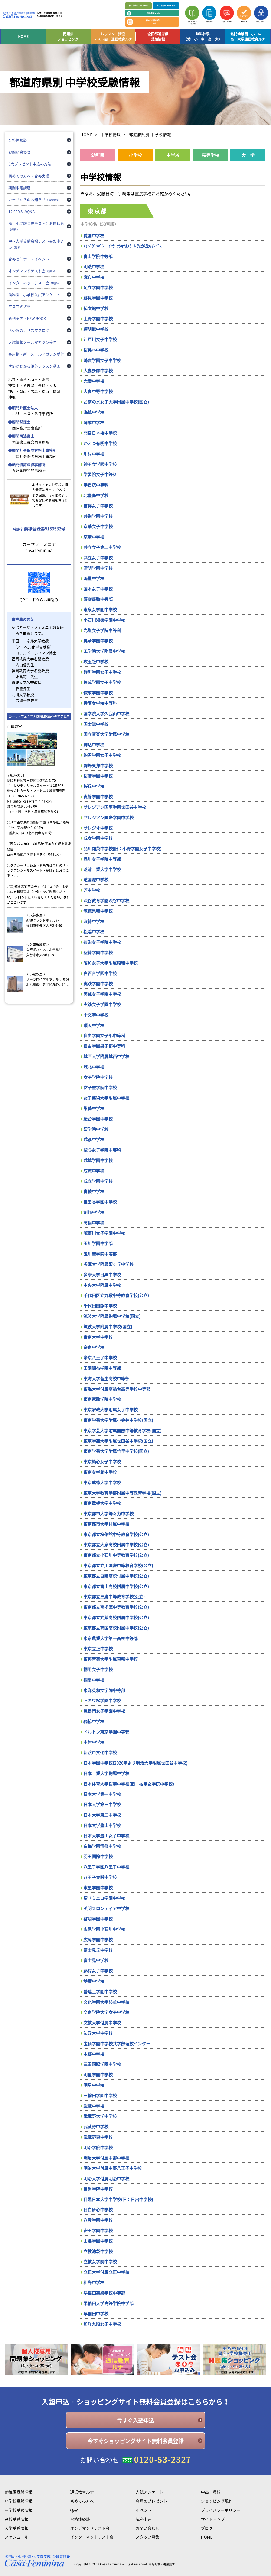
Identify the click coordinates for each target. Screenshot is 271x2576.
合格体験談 (17, 140)
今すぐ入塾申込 (135, 2420)
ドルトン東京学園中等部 (106, 1732)
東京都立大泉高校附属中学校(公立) (116, 1545)
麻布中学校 (93, 277)
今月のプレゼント (152, 2501)
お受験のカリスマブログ (28, 335)
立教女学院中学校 (100, 2261)
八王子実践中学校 (100, 1877)
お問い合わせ (227, 14)
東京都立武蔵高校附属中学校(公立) (116, 1617)
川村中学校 (93, 454)
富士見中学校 (95, 1960)
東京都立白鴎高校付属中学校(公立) (116, 1576)
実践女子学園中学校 (102, 994)
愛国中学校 (93, 235)
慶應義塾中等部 (98, 599)
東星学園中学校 (98, 1888)
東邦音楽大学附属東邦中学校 (110, 1659)
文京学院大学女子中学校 (106, 2012)
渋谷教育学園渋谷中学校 (106, 900)
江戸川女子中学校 (100, 339)
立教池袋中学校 (98, 2251)
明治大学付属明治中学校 (106, 2178)
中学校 (173, 155)
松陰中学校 (93, 931)
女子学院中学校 (98, 1077)
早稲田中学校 (95, 2313)
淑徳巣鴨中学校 (98, 911)
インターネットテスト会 (34, 286)
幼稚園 (97, 155)
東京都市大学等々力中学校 (108, 1513)
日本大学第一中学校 (102, 1794)
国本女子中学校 (98, 589)
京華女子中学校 (98, 526)
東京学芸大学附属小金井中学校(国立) (118, 1420)
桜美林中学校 (95, 350)
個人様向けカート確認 (138, 5)
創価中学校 (93, 1212)
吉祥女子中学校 (98, 506)
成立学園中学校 (98, 1181)
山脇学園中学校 (98, 2241)
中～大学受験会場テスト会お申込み (36, 247)
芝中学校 (91, 890)
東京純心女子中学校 (102, 1461)
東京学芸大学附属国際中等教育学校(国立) (122, 1430)
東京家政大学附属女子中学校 (110, 1410)
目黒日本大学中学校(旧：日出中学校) (118, 2199)
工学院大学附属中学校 (104, 651)
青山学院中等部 (98, 256)
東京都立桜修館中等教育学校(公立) (116, 1534)
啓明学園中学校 (98, 1919)
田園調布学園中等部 (102, 1368)
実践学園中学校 (98, 983)
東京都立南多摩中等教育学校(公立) (116, 1607)
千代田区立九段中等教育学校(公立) (116, 1295)
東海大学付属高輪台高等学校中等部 (116, 1389)
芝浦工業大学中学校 (102, 869)
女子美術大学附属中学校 (106, 1098)
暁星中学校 (93, 578)
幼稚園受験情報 (19, 2492)
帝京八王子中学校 (100, 1358)
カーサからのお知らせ (35, 201)
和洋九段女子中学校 (102, 2324)
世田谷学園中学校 (100, 1202)
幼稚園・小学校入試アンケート (34, 298)
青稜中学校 (93, 1191)
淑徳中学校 (93, 921)
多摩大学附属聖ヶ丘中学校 (108, 1264)
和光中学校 (93, 2282)
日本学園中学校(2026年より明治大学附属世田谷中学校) (135, 1763)
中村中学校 (93, 1742)
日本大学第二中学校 (102, 1815)
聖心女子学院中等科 (102, 1150)
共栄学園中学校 (98, 516)
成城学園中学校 (98, 1160)
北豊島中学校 (95, 495)
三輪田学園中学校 (100, 2095)
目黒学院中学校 (98, 2189)
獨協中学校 (93, 1721)
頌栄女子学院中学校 (102, 942)
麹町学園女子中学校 (102, 672)
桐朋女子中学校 (98, 1669)
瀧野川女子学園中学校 (104, 1233)
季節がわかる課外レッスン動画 (34, 371)
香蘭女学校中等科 (100, 703)
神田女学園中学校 (100, 464)
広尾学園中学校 (98, 1940)
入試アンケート (150, 2492)
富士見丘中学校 (98, 1950)
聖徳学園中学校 (98, 952)
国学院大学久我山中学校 (106, 713)
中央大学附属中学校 (102, 1285)
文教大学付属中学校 (102, 2023)
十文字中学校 (95, 1015)
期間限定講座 (19, 189)
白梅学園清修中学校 (102, 1846)
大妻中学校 (93, 381)
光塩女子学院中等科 (102, 630)
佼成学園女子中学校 (102, 682)
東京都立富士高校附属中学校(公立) (116, 1586)
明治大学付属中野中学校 (106, 2158)
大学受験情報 (17, 2528)
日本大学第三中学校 (102, 1804)
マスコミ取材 (19, 310)
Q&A (74, 2510)
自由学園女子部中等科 (104, 1035)
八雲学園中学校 (98, 2220)
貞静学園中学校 (98, 796)
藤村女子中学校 (98, 1971)
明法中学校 (93, 266)
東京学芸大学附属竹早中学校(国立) (116, 1451)
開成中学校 (93, 422)
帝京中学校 (93, 1347)
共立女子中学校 (98, 558)
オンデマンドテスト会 (32, 274)
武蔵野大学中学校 (100, 2116)
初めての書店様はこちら (153, 22)
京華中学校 (93, 537)
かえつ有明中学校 (100, 443)
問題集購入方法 (153, 13)
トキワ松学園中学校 (102, 1700)
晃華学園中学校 (98, 641)
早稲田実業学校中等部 (104, 2293)
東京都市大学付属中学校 (106, 1524)
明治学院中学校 (98, 2147)
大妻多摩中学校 (98, 370)
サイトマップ (213, 2519)
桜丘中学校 (93, 786)
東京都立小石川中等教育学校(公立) (116, 1555)
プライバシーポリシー (222, 2510)
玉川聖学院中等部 (100, 1254)
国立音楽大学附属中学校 (106, 734)
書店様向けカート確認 (166, 5)
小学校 (135, 155)
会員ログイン (261, 14)
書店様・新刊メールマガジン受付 (36, 359)
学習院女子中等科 (100, 474)
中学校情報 (111, 134)
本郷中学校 (93, 2054)
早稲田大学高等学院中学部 (108, 2303)
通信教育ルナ (82, 2492)
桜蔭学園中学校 (98, 776)
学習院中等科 (95, 485)
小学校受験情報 (19, 2501)
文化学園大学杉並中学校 (106, 2002)
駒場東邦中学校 (98, 765)
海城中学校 (93, 412)
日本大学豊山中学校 (102, 1825)
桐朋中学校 (93, 1680)
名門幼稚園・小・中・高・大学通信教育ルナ (247, 36)
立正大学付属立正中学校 (106, 2272)
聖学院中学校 (95, 1129)
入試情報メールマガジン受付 (32, 347)
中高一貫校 (211, 2492)
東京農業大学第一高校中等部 (110, 1638)
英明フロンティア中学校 (106, 1908)
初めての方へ (82, 2501)
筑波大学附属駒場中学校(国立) (111, 1316)
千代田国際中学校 (100, 1306)
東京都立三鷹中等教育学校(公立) (114, 1596)
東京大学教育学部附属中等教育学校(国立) (122, 1493)
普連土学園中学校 (100, 1991)
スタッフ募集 (148, 2537)
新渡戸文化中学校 (100, 1752)
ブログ (207, 2528)
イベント (144, 2510)
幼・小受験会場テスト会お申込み (36, 228)
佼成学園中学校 (98, 693)
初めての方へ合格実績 (192, 15)
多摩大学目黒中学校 (102, 1275)
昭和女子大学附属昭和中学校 (110, 963)
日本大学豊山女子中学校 (106, 1836)
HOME (23, 36)
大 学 (248, 155)
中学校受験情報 (19, 2510)
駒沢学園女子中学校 (102, 755)
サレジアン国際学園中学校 (108, 817)
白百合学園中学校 (100, 973)
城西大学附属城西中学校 (106, 1056)
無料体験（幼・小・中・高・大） (203, 36)
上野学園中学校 (98, 318)
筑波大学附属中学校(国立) (107, 1326)
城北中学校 (93, 1067)
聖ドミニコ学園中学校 (104, 1898)
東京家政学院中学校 (102, 1399)
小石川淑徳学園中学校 (104, 620)
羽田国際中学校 (98, 1856)
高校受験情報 (17, 2519)
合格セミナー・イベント (28, 262)
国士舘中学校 (95, 724)
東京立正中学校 (98, 1648)
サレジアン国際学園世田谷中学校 (114, 807)
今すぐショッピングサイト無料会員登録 (135, 2441)
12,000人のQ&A (21, 213)
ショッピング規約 (217, 2501)
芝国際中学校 (95, 880)
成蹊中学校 (93, 1139)
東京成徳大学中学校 (102, 1482)
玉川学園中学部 (98, 1243)
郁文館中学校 (95, 308)
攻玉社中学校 (95, 661)
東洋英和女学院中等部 (104, 1690)
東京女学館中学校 (100, 1472)
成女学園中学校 (98, 838)
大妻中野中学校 (98, 391)
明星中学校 (93, 2085)
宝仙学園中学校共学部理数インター (116, 2043)
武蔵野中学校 (95, 2126)
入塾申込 (244, 14)
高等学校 (210, 155)
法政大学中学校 (98, 2033)
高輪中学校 (93, 1223)
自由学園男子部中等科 (104, 1046)
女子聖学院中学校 (100, 1087)
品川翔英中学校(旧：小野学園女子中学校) (122, 848)
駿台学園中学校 (98, 1119)
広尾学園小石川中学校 (104, 1929)
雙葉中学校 (93, 1981)
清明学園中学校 (98, 568)
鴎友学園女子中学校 (102, 360)
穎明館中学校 (95, 329)
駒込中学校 (93, 745)
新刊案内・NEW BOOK (27, 323)
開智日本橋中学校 (100, 433)
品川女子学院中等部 (102, 859)
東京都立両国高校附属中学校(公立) (116, 1628)
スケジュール (17, 2537)
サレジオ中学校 (98, 828)
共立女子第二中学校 (102, 547)
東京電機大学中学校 (102, 1503)
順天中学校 (93, 1025)
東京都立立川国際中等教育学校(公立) (118, 1565)
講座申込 (144, 2519)
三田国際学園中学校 (102, 2064)
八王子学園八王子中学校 (106, 1867)
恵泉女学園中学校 (100, 610)
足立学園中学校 (98, 287)
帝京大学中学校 (98, 1337)
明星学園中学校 (98, 2075)
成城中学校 (93, 1171)
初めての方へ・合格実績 (28, 177)
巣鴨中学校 (93, 1108)
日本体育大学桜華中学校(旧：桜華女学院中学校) (128, 1784)
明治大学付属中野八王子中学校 (112, 2168)
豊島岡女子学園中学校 (104, 1711)
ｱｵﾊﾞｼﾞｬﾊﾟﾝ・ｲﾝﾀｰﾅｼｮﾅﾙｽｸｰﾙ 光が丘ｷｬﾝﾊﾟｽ (122, 246)
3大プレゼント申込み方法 (29, 164)
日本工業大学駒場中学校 (106, 1773)
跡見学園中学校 (98, 298)
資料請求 (209, 14)
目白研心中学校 (98, 2210)
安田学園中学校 (98, 2230)
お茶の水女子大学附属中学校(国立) (116, 402)
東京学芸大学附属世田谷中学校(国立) (118, 1441)
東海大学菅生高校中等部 (106, 1378)
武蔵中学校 (93, 2106)
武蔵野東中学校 (98, 2137)
